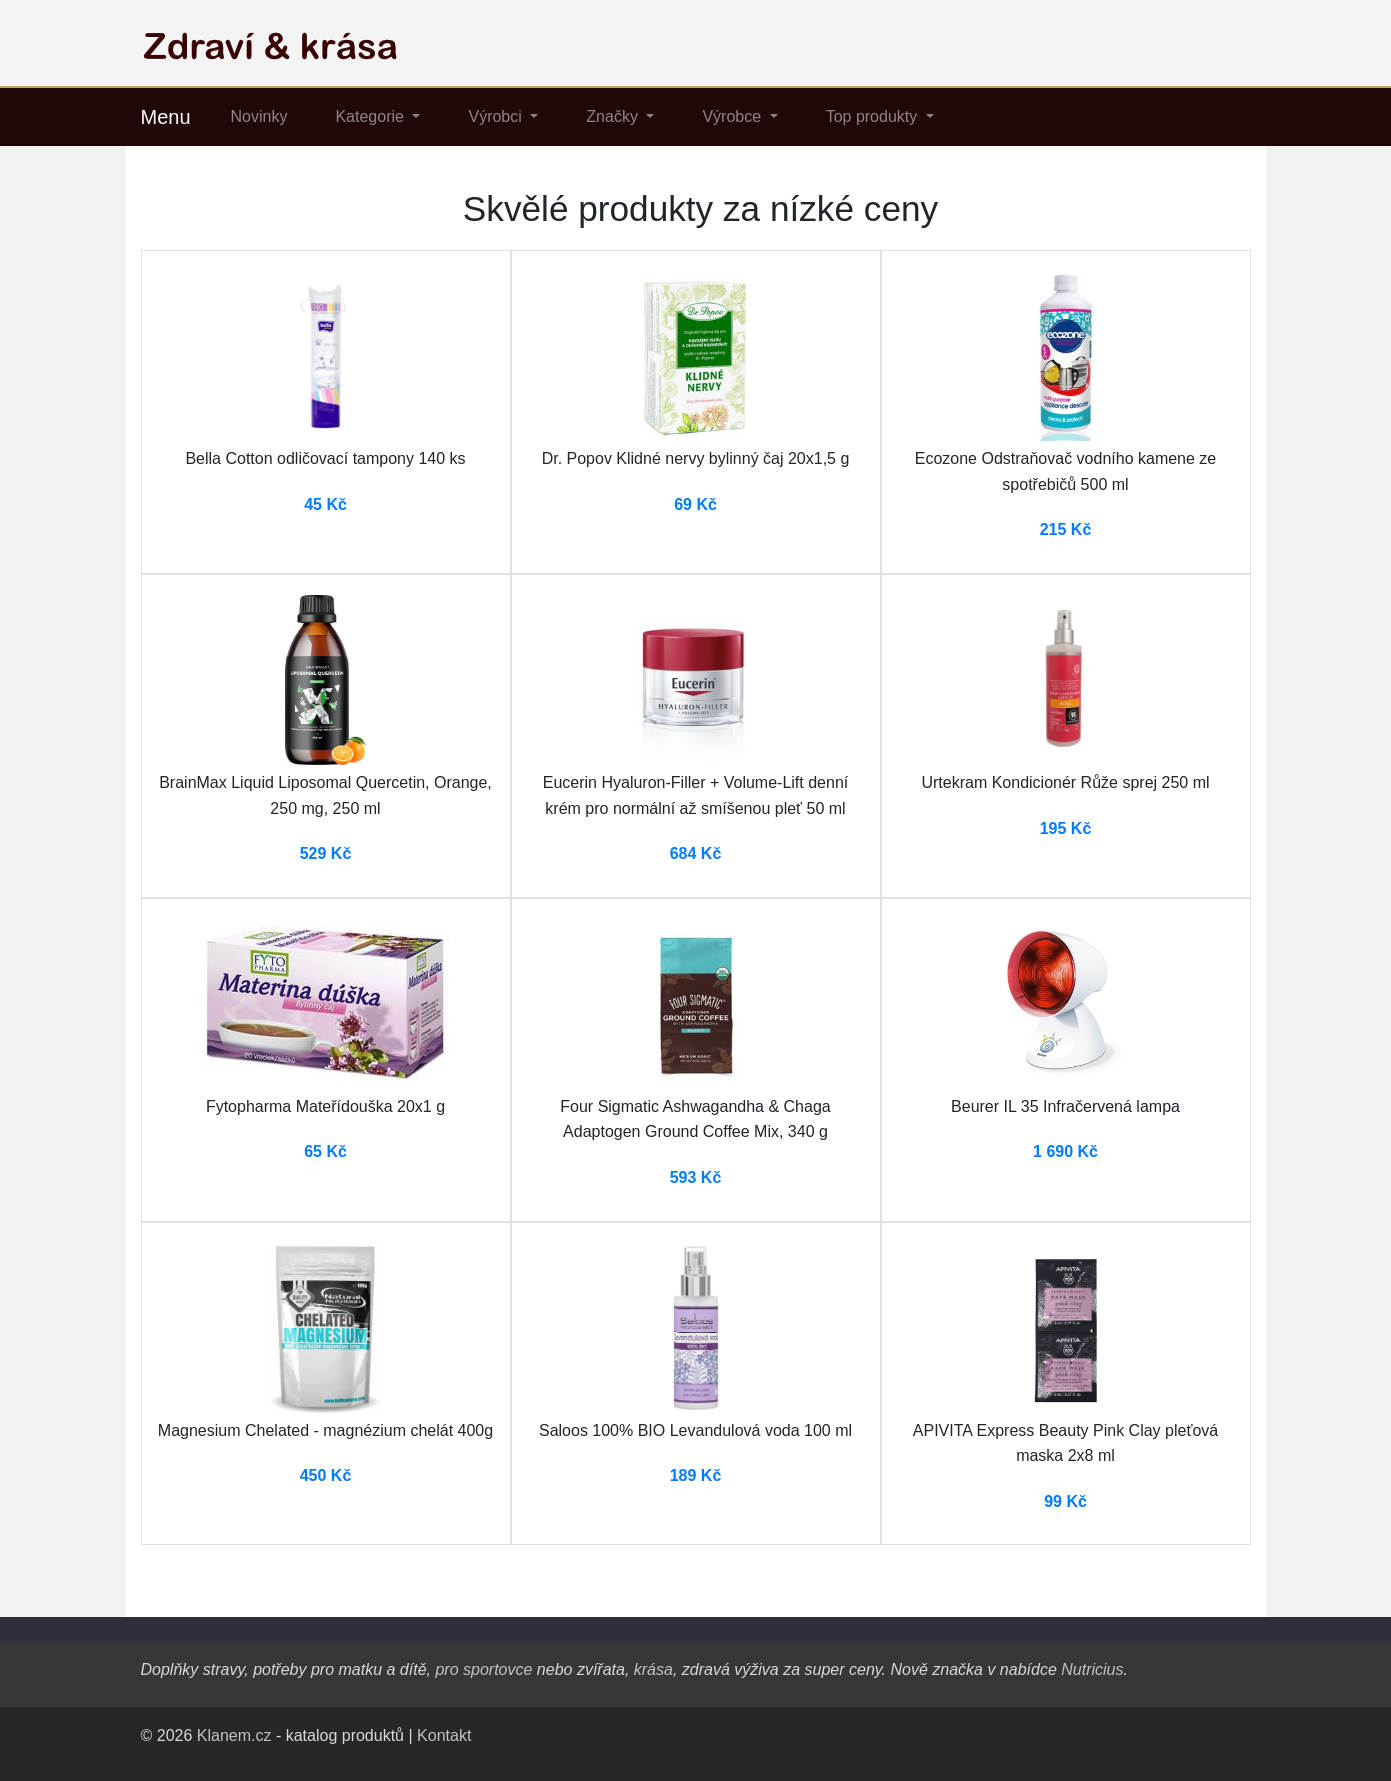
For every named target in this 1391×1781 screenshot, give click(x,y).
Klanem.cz (234, 1735)
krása (653, 1669)
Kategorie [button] (371, 116)
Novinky (259, 116)
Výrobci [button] (497, 116)
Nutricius (1092, 1669)
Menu (166, 117)
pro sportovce (483, 1669)
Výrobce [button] (733, 116)
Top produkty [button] (874, 116)
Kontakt (444, 1735)
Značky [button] (614, 116)
